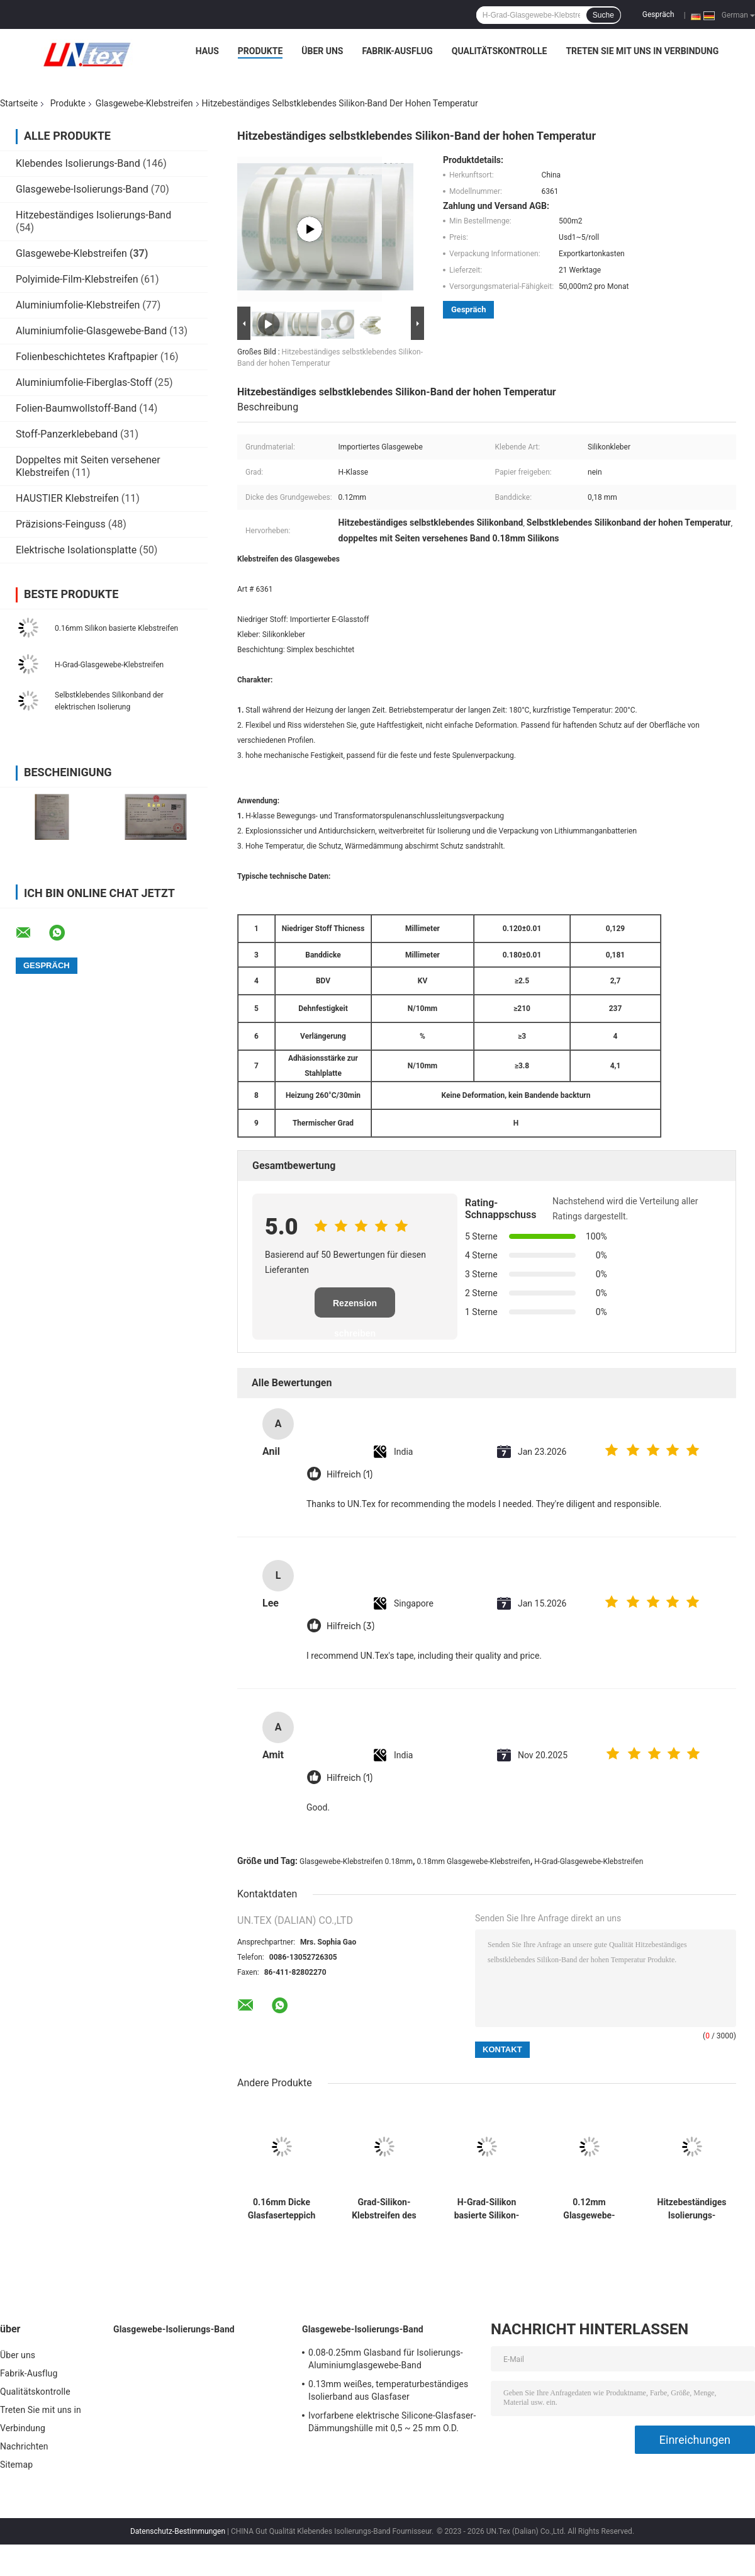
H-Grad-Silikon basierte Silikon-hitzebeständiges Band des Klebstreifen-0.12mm (487, 2209)
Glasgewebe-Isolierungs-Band (82, 189)
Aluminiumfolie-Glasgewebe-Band (91, 331)
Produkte (260, 51)
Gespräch (658, 14)
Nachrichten (24, 2446)
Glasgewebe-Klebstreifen (144, 103)
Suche (603, 15)
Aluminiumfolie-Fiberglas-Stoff (84, 382)
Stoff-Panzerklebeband (67, 434)
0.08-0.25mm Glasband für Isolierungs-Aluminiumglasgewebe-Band (385, 2358)
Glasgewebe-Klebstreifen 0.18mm (356, 1861)
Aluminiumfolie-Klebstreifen (78, 305)
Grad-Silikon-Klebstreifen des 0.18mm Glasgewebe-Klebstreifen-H (384, 2209)
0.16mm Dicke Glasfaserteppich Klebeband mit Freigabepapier (282, 2209)
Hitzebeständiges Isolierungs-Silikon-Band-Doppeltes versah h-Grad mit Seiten (692, 2209)
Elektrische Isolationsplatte (76, 550)
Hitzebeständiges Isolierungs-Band (93, 215)
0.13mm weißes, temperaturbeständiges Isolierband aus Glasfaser (388, 2390)
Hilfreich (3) (350, 1626)
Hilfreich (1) (349, 1474)
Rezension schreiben (355, 1308)
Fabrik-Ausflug (397, 51)
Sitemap (16, 2465)
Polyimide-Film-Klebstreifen (77, 279)
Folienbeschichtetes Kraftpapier (87, 357)
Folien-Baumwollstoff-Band (76, 408)
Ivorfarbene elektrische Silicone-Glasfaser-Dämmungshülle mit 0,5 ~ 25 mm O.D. (392, 2421)
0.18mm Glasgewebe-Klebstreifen (473, 1861)
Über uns (322, 51)
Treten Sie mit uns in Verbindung (642, 51)
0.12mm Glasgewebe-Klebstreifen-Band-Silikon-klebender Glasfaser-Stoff (589, 2209)
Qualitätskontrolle (499, 51)
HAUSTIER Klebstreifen (67, 498)
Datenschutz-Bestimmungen (177, 2531)
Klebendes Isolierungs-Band (78, 163)
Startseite (19, 103)
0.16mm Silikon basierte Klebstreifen (116, 628)
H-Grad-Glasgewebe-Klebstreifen (109, 664)
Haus (207, 51)
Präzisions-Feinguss (61, 524)
